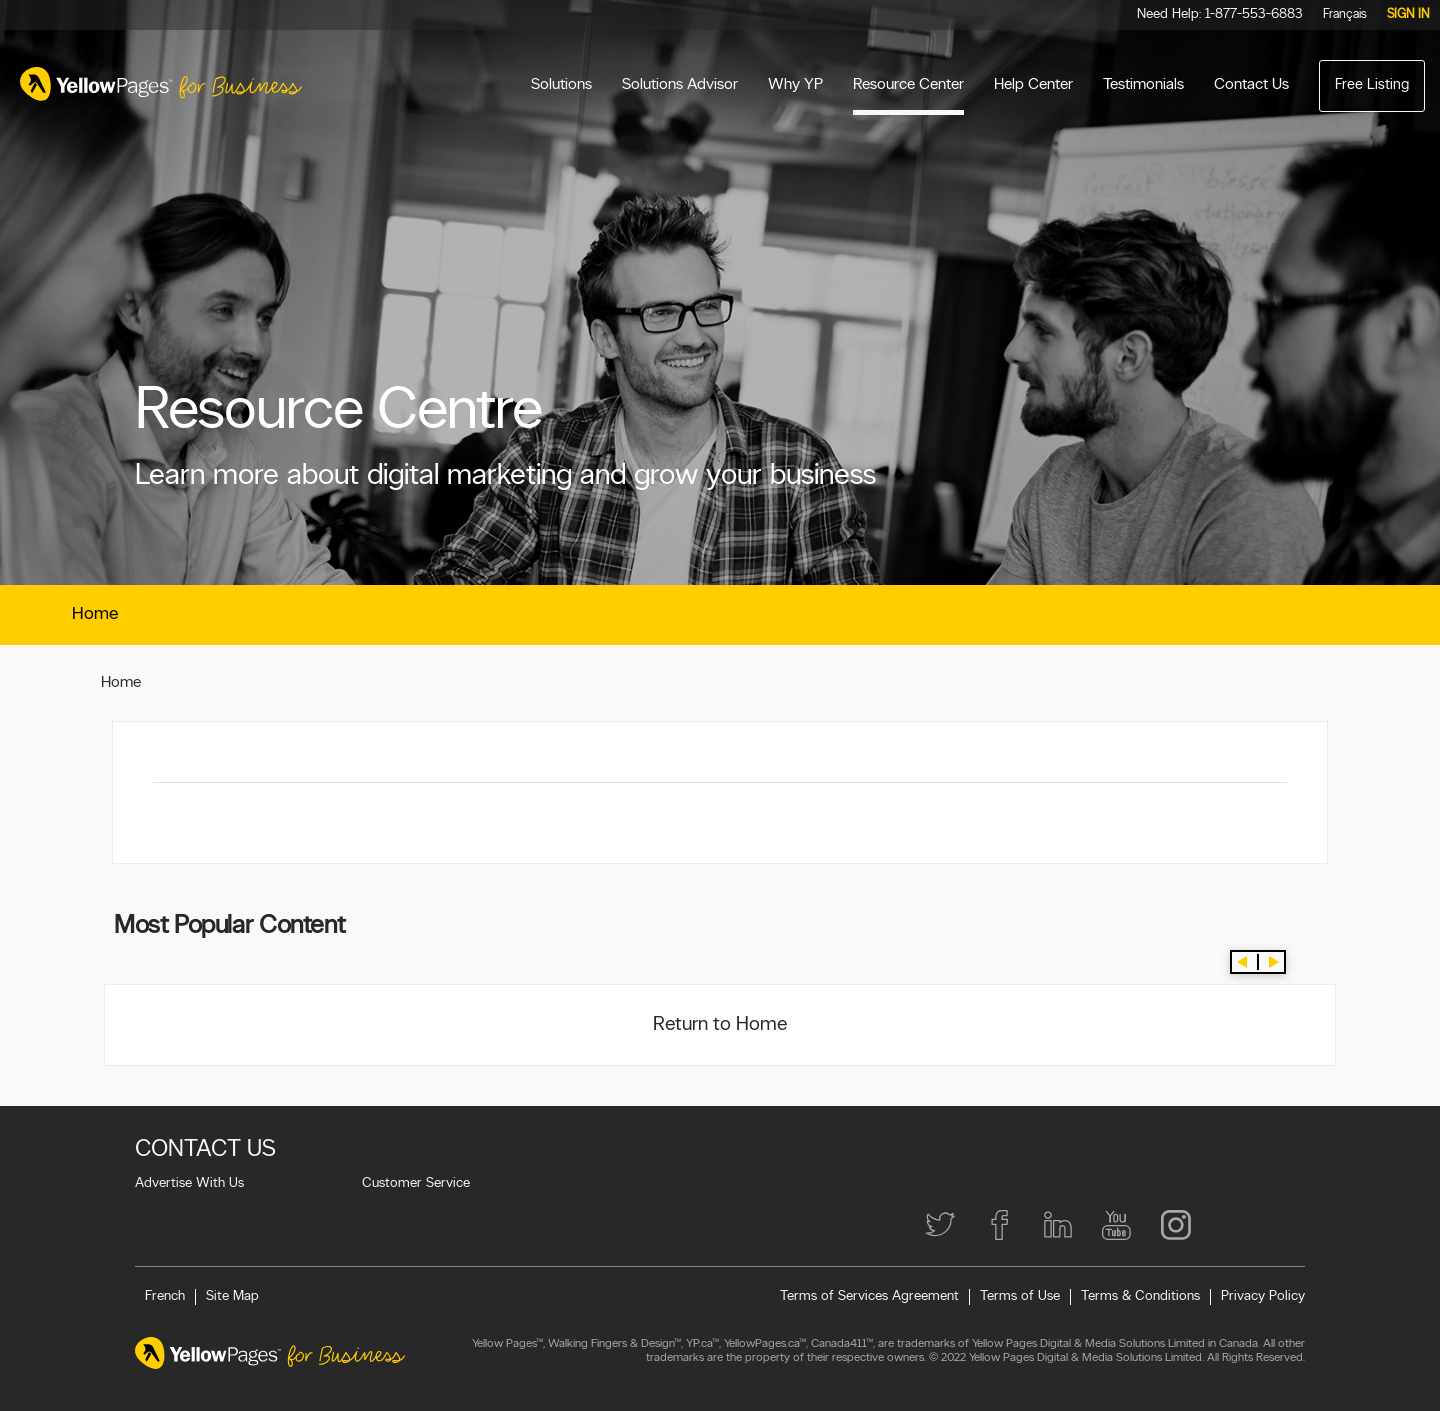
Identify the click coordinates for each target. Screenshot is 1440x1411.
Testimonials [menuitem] (1143, 85)
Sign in (1408, 14)
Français (1345, 14)
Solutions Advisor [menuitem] (680, 85)
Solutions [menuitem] (561, 85)
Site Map (232, 1296)
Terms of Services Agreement (869, 1296)
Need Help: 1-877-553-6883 (1220, 14)
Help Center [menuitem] (1033, 85)
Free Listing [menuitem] (1372, 85)
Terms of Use (1020, 1296)
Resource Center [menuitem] (908, 85)
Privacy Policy (1263, 1296)
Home (95, 614)
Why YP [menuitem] (795, 85)
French (165, 1296)
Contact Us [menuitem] (1251, 85)
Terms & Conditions (1140, 1296)
